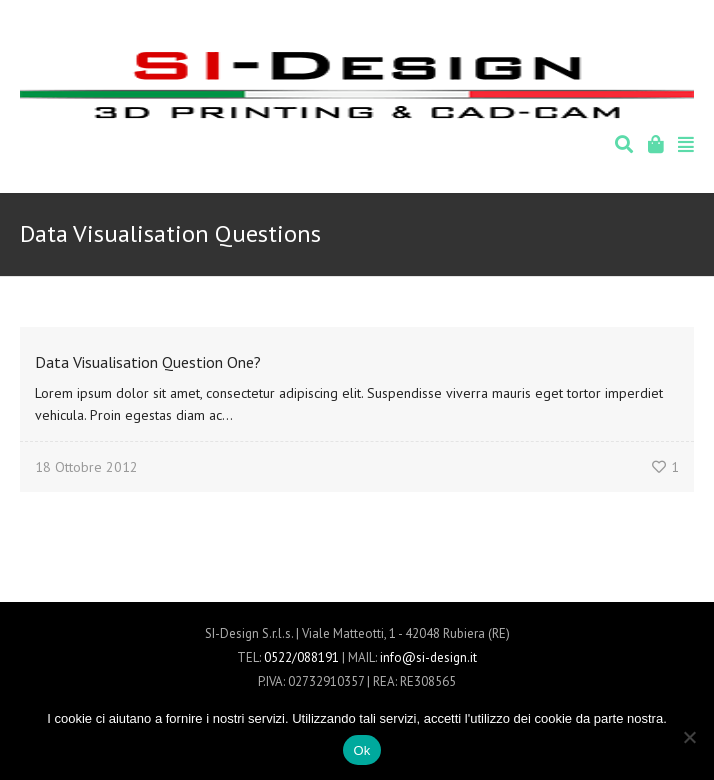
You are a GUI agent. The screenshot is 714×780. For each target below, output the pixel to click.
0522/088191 (301, 657)
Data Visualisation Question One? (148, 362)
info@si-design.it (428, 657)
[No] (689, 737)
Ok (361, 750)
